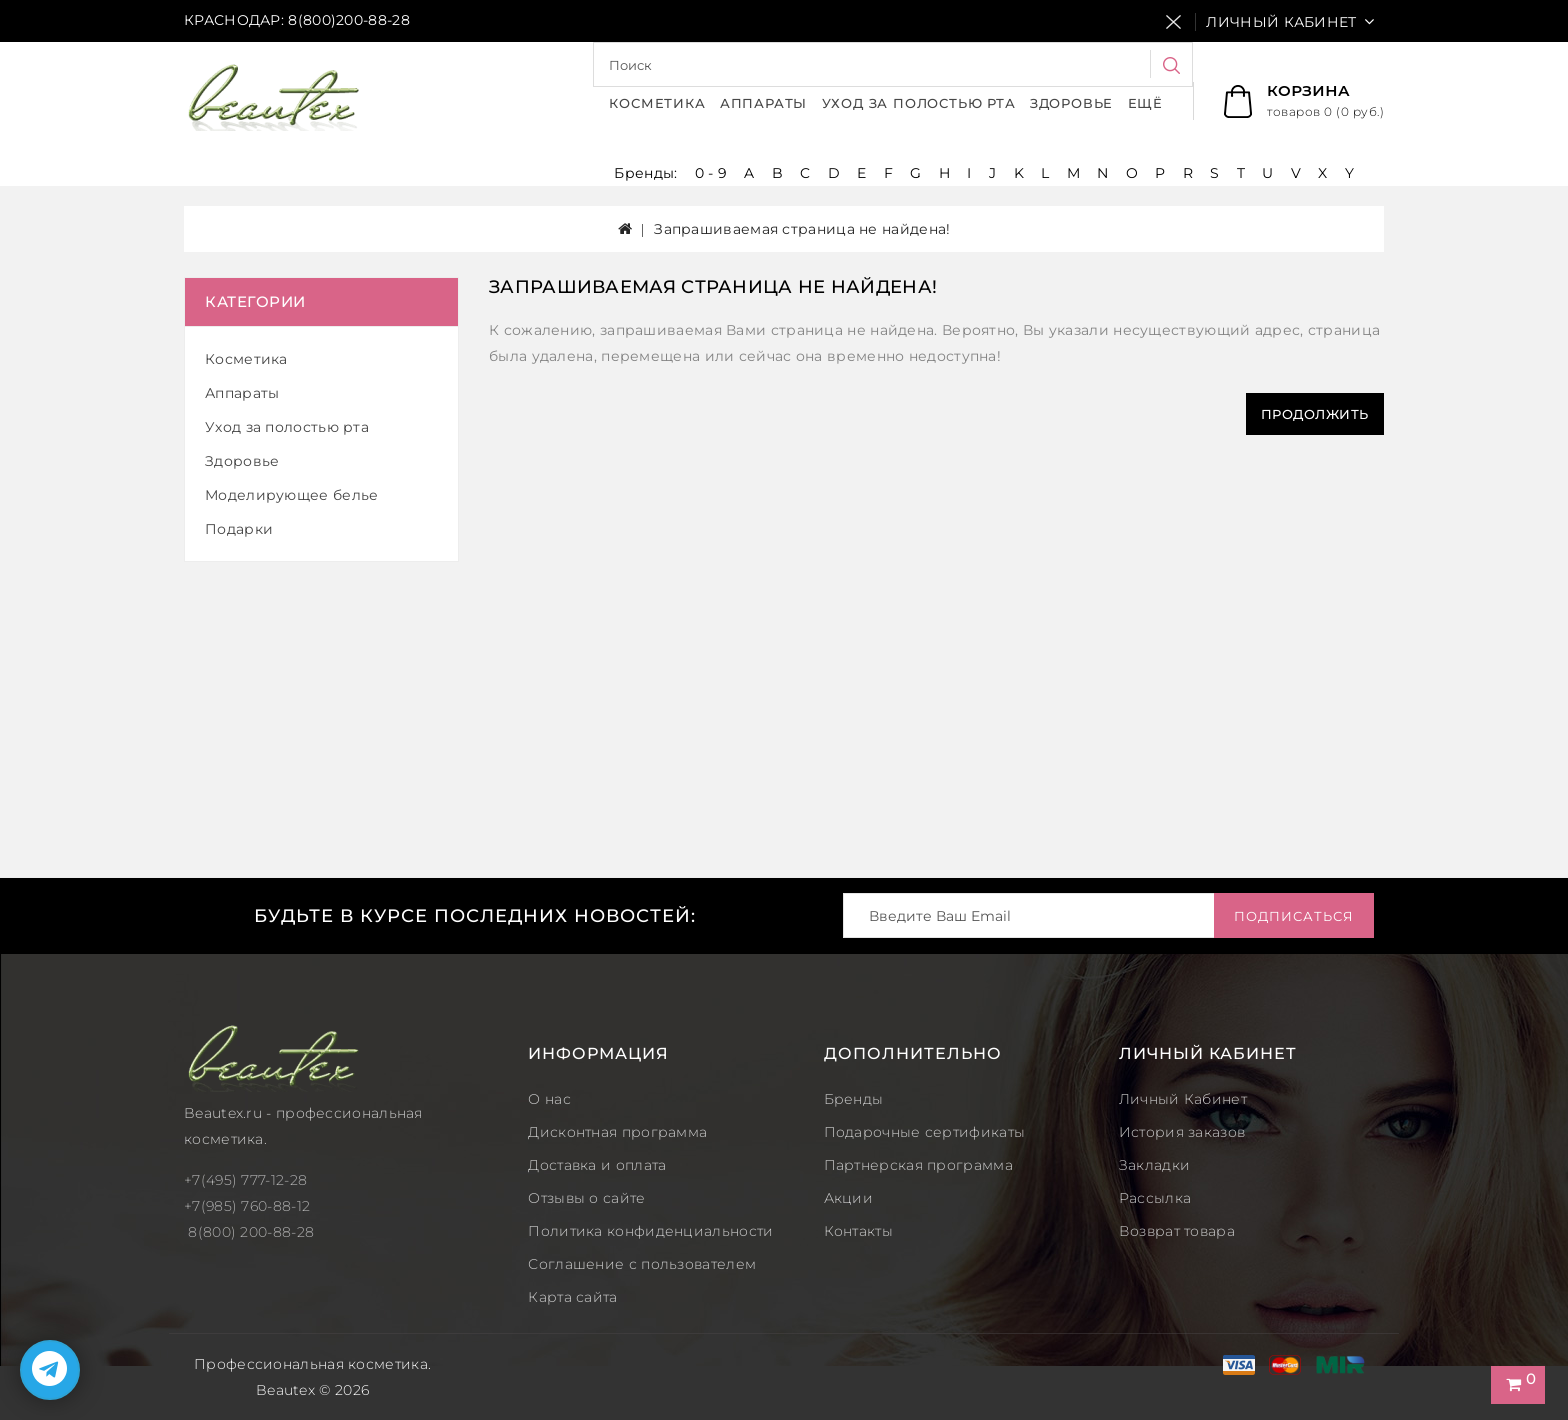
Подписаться (1294, 916)
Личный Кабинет (1183, 1099)
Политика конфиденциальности (650, 1231)
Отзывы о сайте (586, 1198)
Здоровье (1071, 103)
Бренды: (647, 173)
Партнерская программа (918, 1165)
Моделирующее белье (291, 495)
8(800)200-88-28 (349, 20)
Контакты (858, 1231)
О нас (549, 1099)
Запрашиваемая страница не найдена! (802, 229)
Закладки (1154, 1165)
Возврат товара (1177, 1231)
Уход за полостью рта (919, 103)
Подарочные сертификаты (925, 1132)
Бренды (854, 1099)
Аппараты (763, 103)
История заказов (1182, 1132)
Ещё (1145, 103)
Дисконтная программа (617, 1132)
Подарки (239, 529)
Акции (849, 1198)
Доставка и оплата (597, 1165)
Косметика (657, 103)
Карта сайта (572, 1297)
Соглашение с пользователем (642, 1264)
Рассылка (1155, 1198)
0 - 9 (711, 173)
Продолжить (1315, 414)
